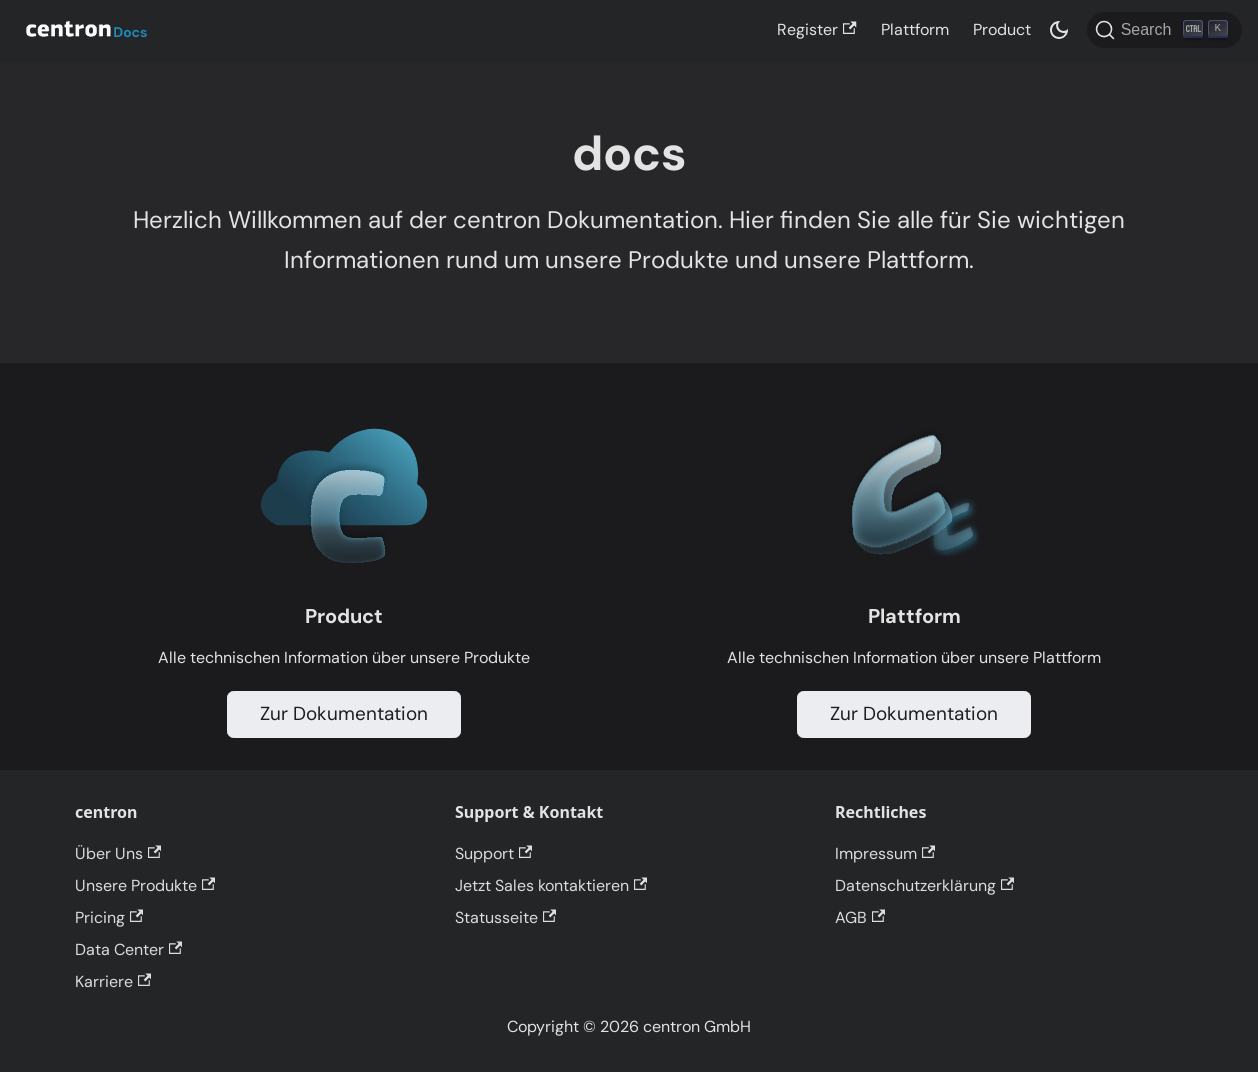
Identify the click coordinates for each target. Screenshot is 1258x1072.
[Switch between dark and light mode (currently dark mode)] (1059, 30)
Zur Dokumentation (344, 713)
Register (816, 29)
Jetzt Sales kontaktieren (551, 885)
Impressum (885, 853)
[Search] (1164, 30)
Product (1002, 29)
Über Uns (118, 853)
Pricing (109, 917)
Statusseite (505, 917)
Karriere (113, 981)
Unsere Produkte (145, 885)
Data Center (128, 949)
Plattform (915, 29)
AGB (860, 917)
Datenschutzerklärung (924, 885)
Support (493, 853)
